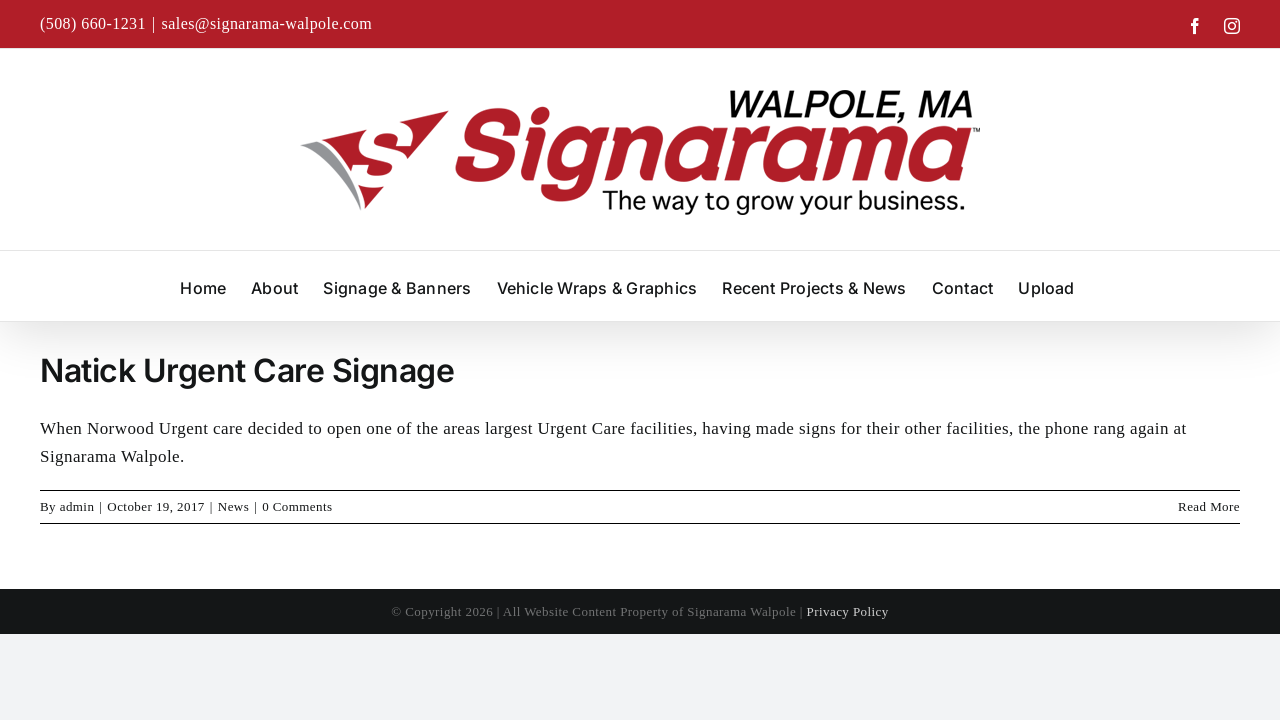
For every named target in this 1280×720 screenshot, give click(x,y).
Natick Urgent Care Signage (247, 370)
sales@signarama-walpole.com (267, 23)
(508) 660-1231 (93, 23)
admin (77, 506)
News (233, 506)
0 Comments (297, 506)
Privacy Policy (848, 611)
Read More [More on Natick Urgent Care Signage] (1209, 506)
